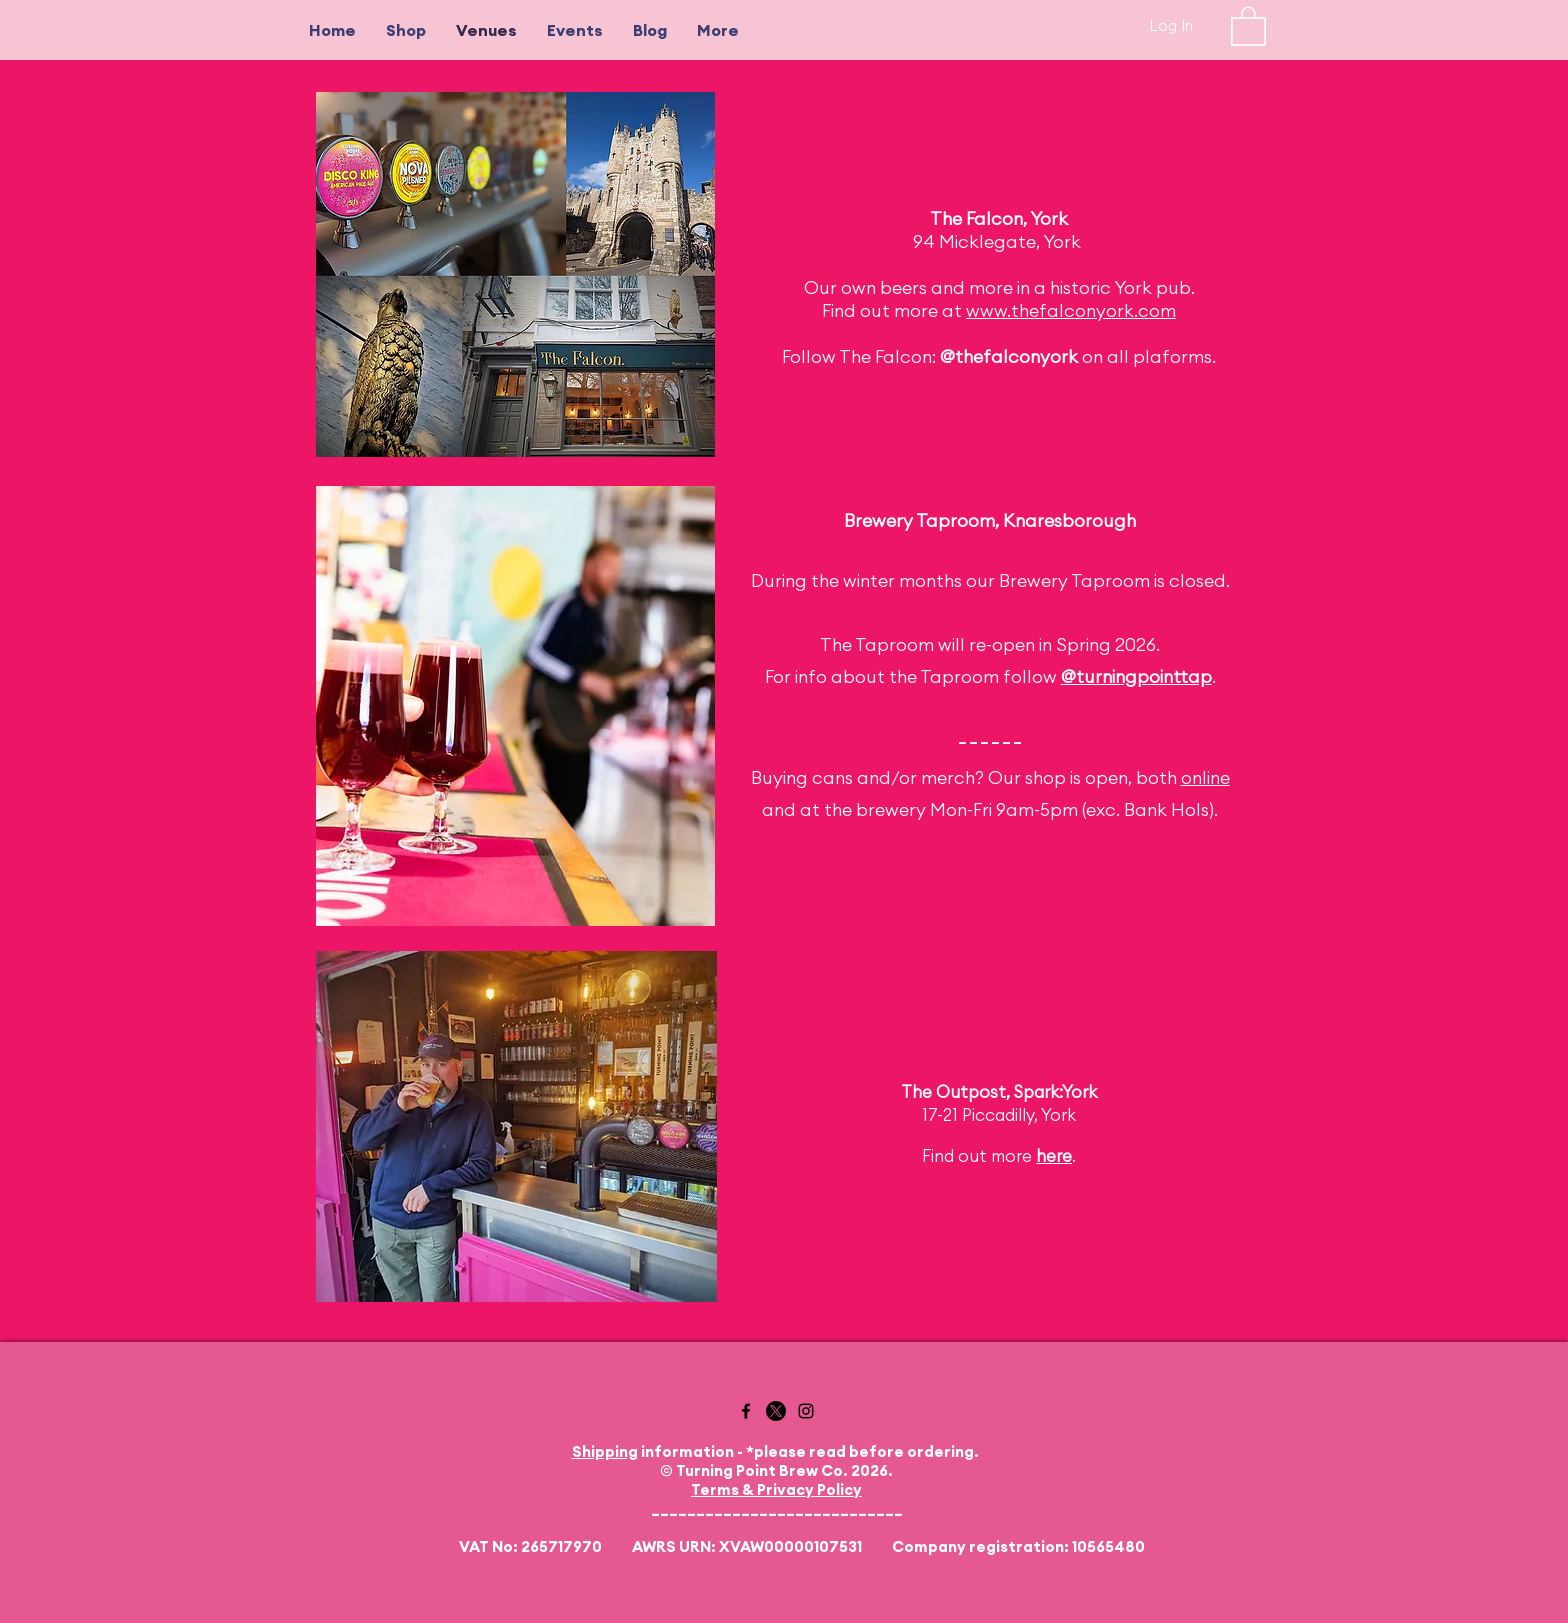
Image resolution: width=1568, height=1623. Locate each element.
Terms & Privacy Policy (776, 1489)
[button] (1248, 25)
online (1205, 777)
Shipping (605, 1451)
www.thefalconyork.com (1071, 310)
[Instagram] (806, 1411)
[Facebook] (746, 1411)
